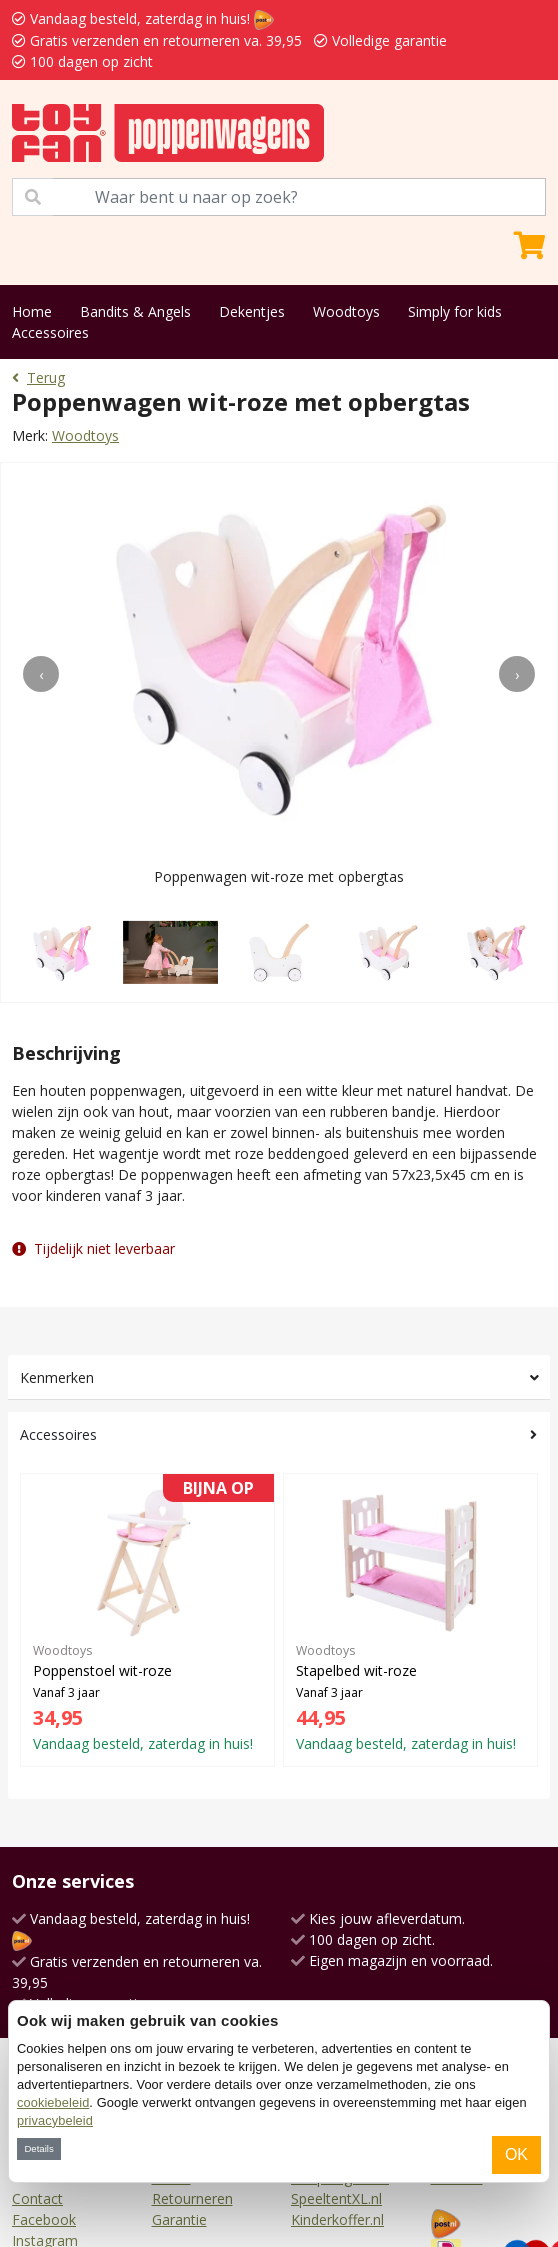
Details (38, 2148)
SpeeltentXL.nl (336, 2198)
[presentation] (41, 674)
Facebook (44, 2219)
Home (32, 311)
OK (516, 2154)
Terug (38, 377)
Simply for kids (455, 311)
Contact (37, 2198)
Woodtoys (346, 311)
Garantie (179, 2219)
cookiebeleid (53, 2102)
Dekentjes (252, 311)
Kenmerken (57, 1377)
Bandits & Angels (135, 311)
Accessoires (50, 332)
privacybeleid (55, 2120)
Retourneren (192, 2198)
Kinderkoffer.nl (337, 2219)
